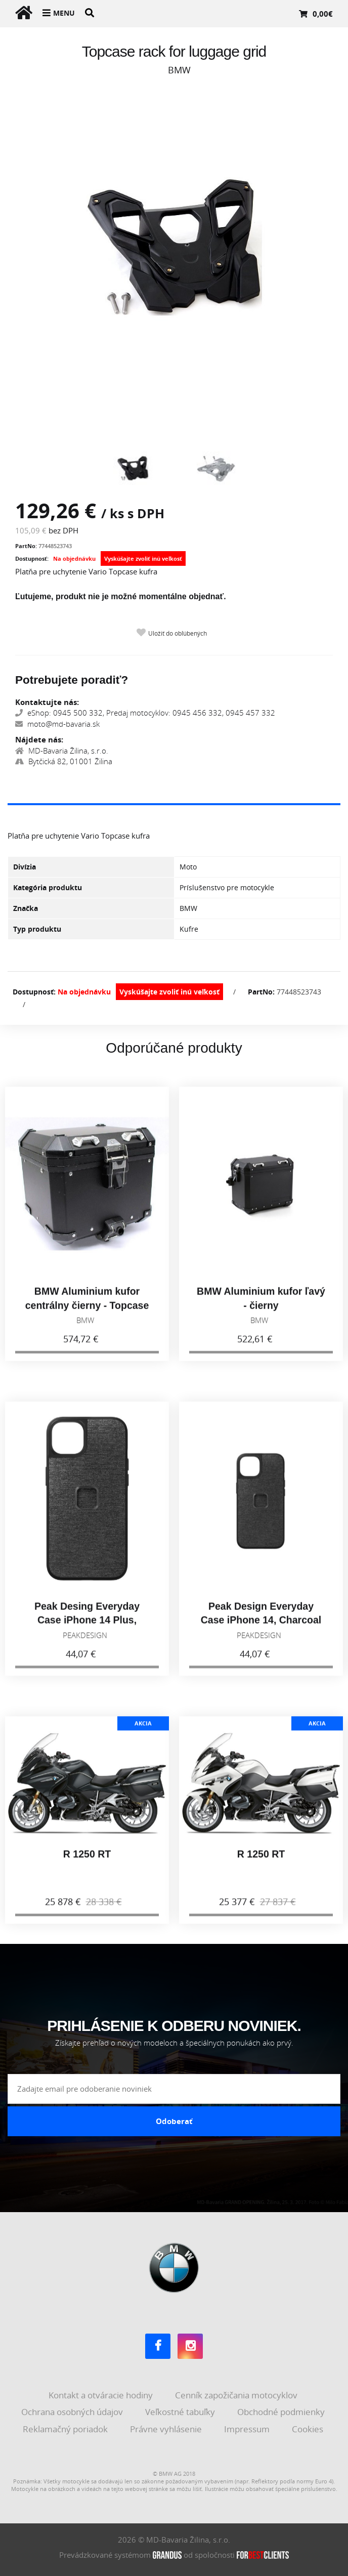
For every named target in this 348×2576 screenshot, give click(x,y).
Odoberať (174, 2121)
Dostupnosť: (32, 558)
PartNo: (26, 546)
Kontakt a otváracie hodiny (102, 2395)
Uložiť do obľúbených (177, 633)
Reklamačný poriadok (66, 2429)
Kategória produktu (47, 887)
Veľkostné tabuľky (181, 2412)
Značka (25, 908)
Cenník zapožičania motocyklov (237, 2395)
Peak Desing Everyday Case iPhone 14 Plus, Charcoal (87, 1627)
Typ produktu (37, 929)
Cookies (308, 2429)
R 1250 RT (87, 1861)
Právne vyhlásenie (167, 2429)
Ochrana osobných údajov (73, 2412)
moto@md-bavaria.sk (57, 724)
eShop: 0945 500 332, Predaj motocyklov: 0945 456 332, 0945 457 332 (145, 713)
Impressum (248, 2429)
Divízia (24, 866)
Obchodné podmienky (282, 2412)
